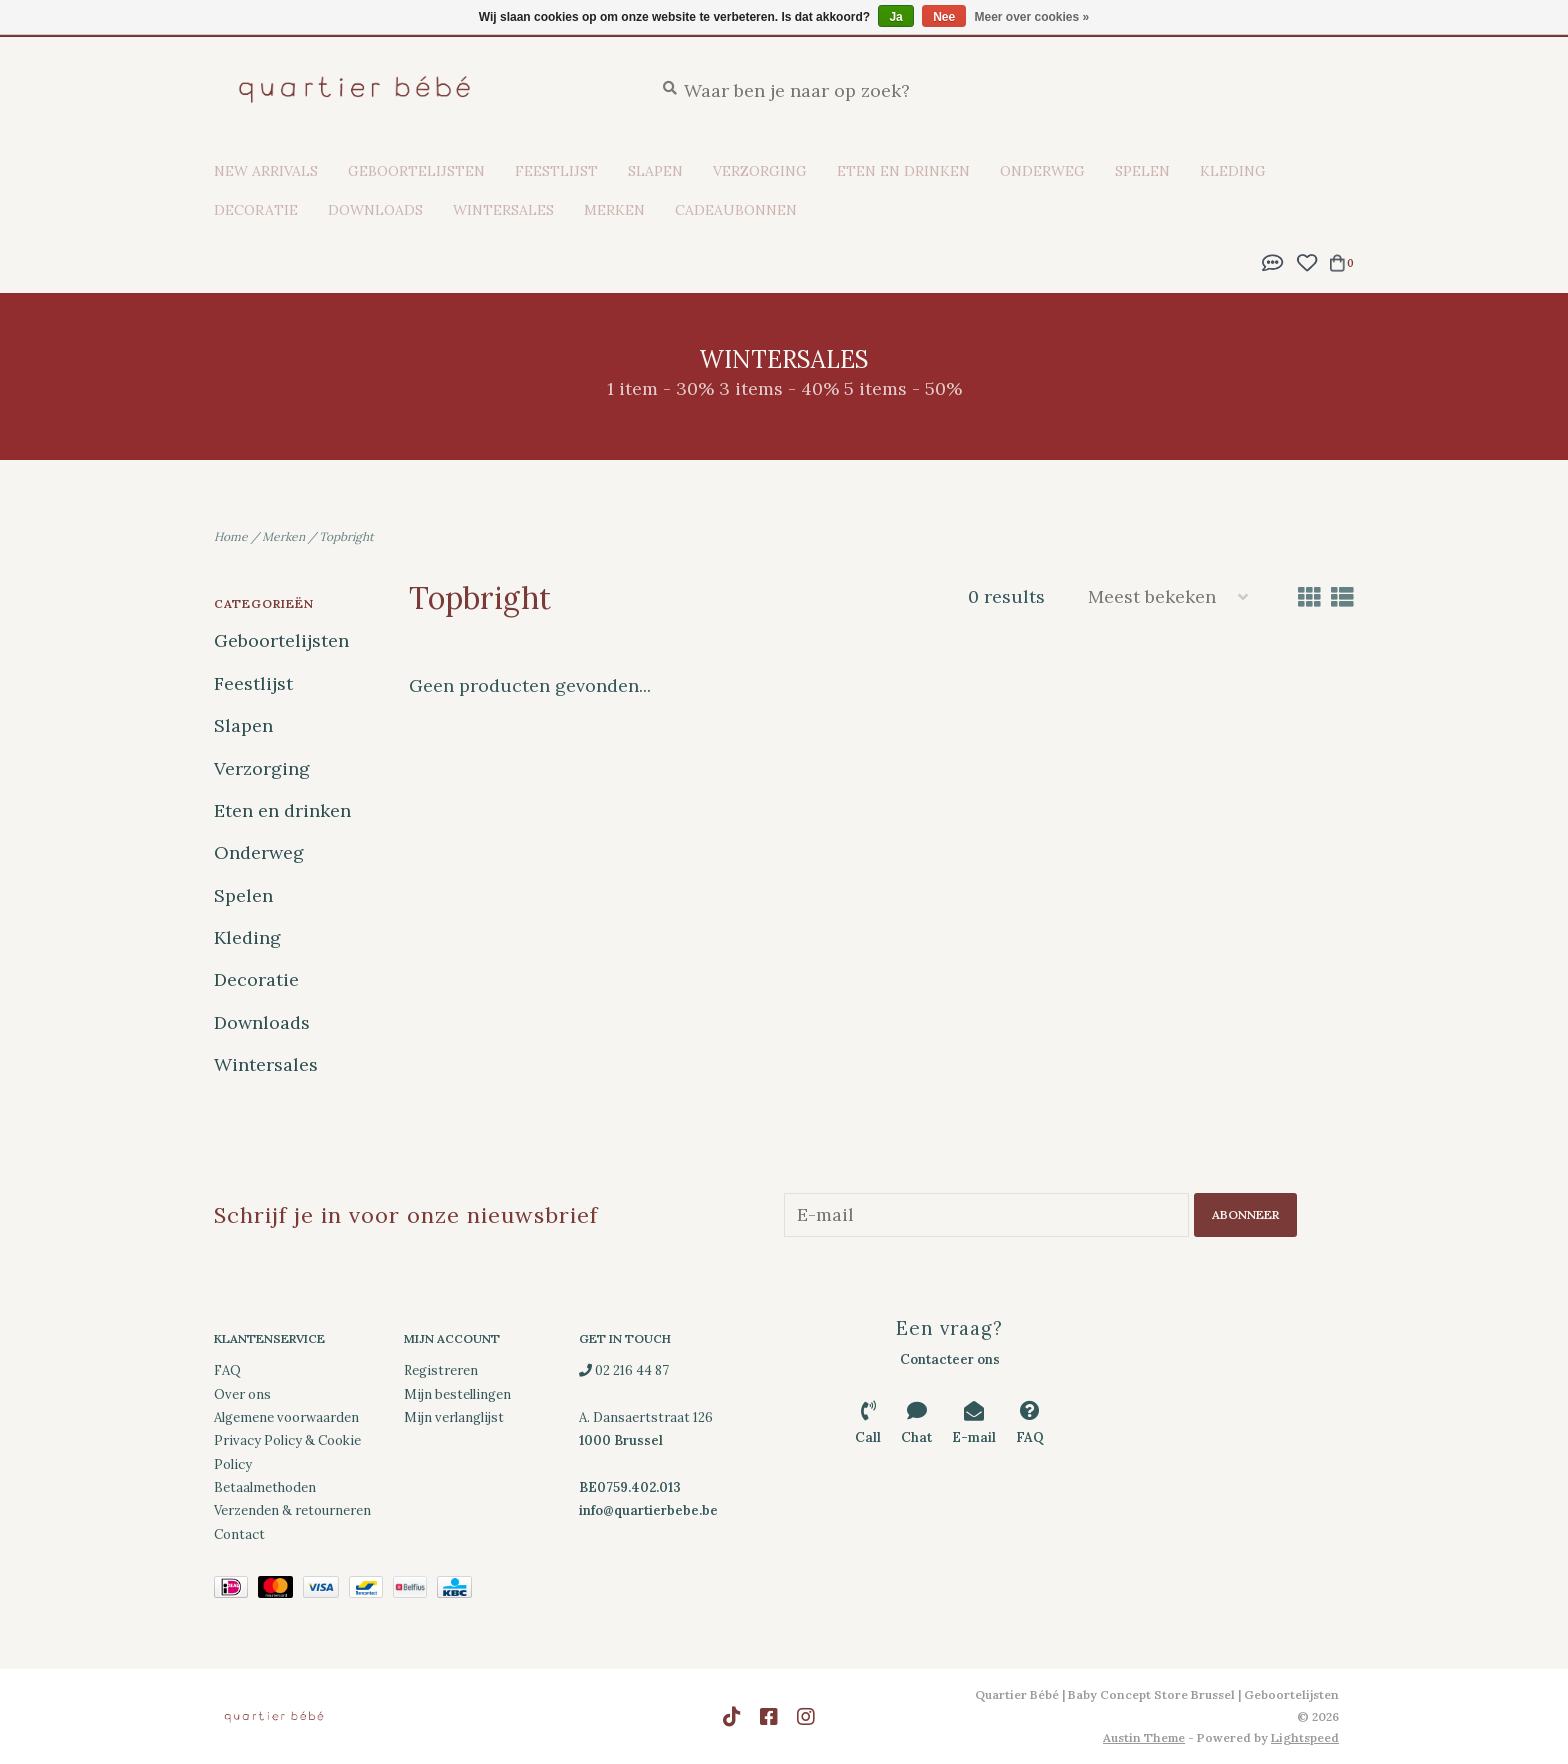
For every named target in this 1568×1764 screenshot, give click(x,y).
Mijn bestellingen (457, 1393)
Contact (239, 1534)
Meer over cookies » (1032, 17)
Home (231, 536)
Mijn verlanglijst (454, 1417)
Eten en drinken (903, 171)
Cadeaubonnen (736, 210)
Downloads (375, 210)
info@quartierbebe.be (648, 1510)
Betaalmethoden (265, 1487)
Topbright (346, 536)
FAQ (227, 1370)
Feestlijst (556, 171)
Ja (895, 17)
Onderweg (1042, 171)
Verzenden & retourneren (292, 1510)
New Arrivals (266, 171)
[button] (1273, 260)
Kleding (1233, 171)
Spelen (1142, 171)
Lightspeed (1305, 1737)
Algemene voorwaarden (286, 1417)
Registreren (441, 1370)
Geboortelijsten (416, 171)
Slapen (655, 171)
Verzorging (760, 171)
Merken (614, 210)
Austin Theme (1144, 1737)
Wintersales (503, 210)
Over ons (242, 1393)
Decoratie (256, 210)
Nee (944, 17)
